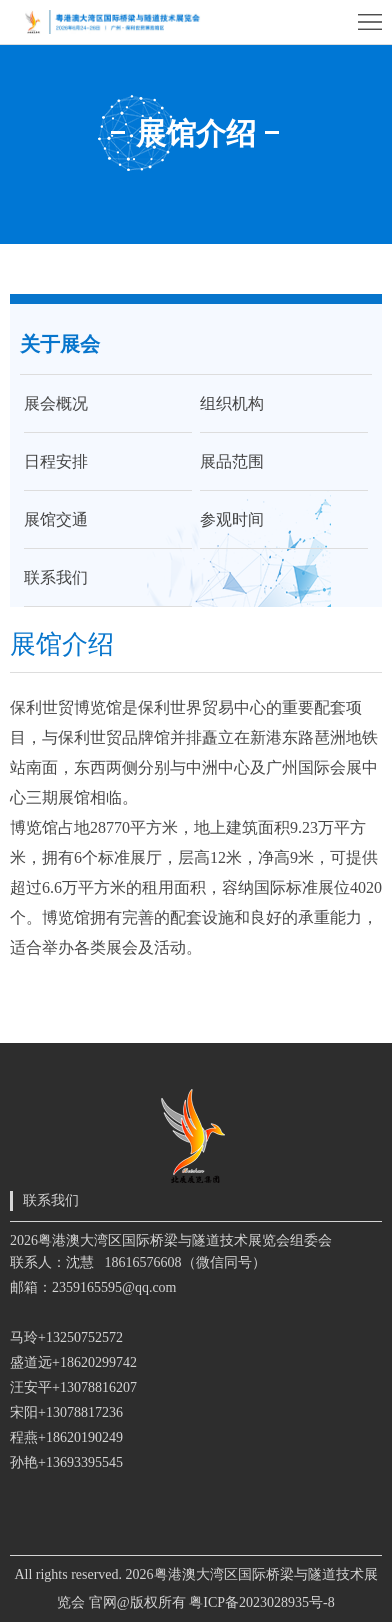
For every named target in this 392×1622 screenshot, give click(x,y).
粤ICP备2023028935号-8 (261, 1602)
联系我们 (56, 577)
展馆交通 (56, 519)
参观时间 (232, 519)
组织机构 (232, 403)
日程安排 (56, 461)
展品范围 (232, 461)
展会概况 (56, 403)
